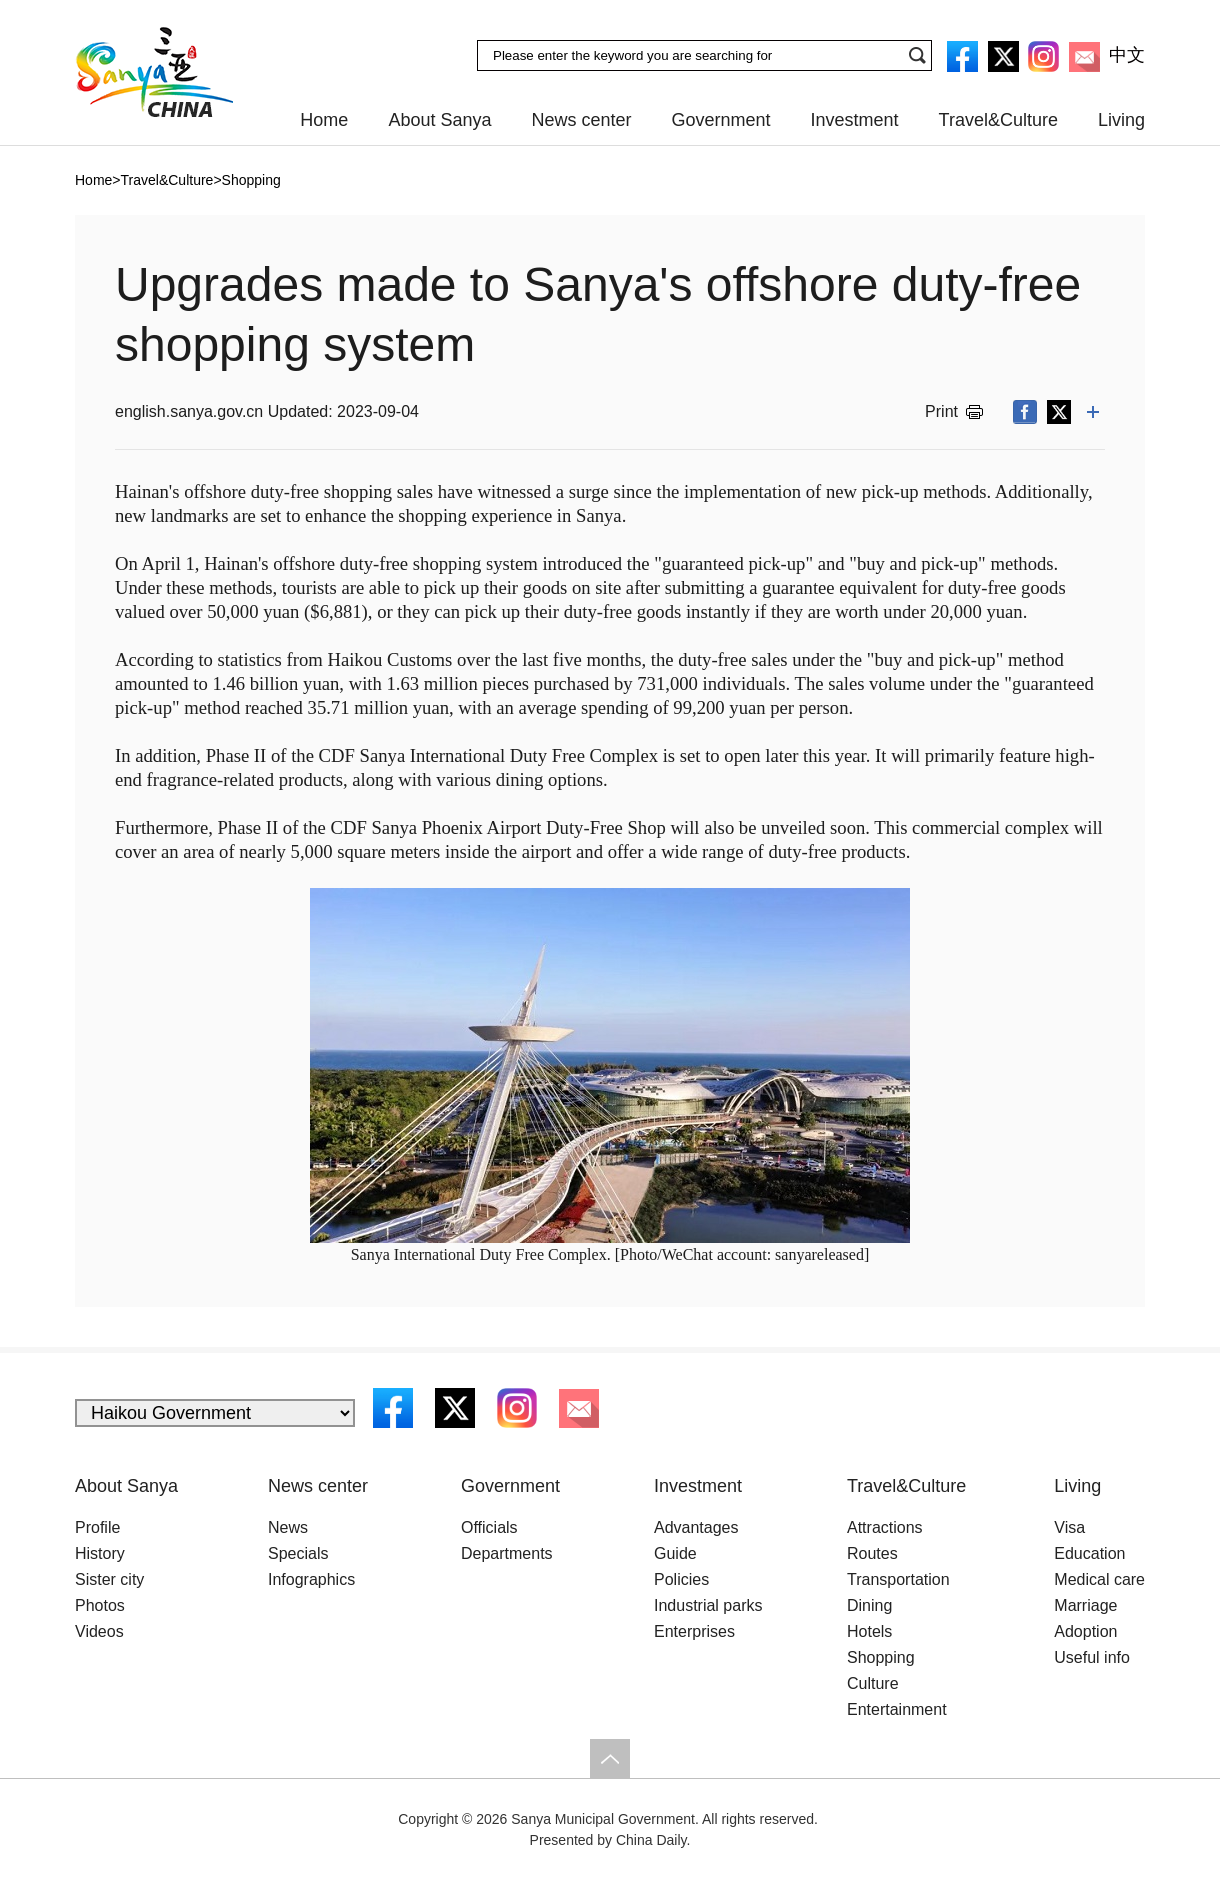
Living (1121, 120)
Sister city (109, 1579)
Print (941, 411)
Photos (100, 1605)
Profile (97, 1527)
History (100, 1553)
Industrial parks (708, 1605)
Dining (869, 1605)
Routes (872, 1553)
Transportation (898, 1579)
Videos (99, 1631)
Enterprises (694, 1631)
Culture (873, 1683)
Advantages (696, 1527)
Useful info (1092, 1657)
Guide (675, 1553)
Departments (507, 1553)
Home (324, 120)
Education (1089, 1553)
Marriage (1085, 1605)
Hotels (869, 1631)
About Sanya (439, 120)
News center (581, 120)
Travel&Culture (998, 120)
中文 (1127, 55)
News (288, 1527)
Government (721, 120)
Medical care (1099, 1579)
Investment (855, 120)
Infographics (311, 1579)
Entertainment (897, 1709)
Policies (681, 1579)
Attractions (885, 1527)
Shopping (881, 1657)
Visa (1069, 1527)
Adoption (1085, 1631)
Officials (489, 1527)
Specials (298, 1553)
